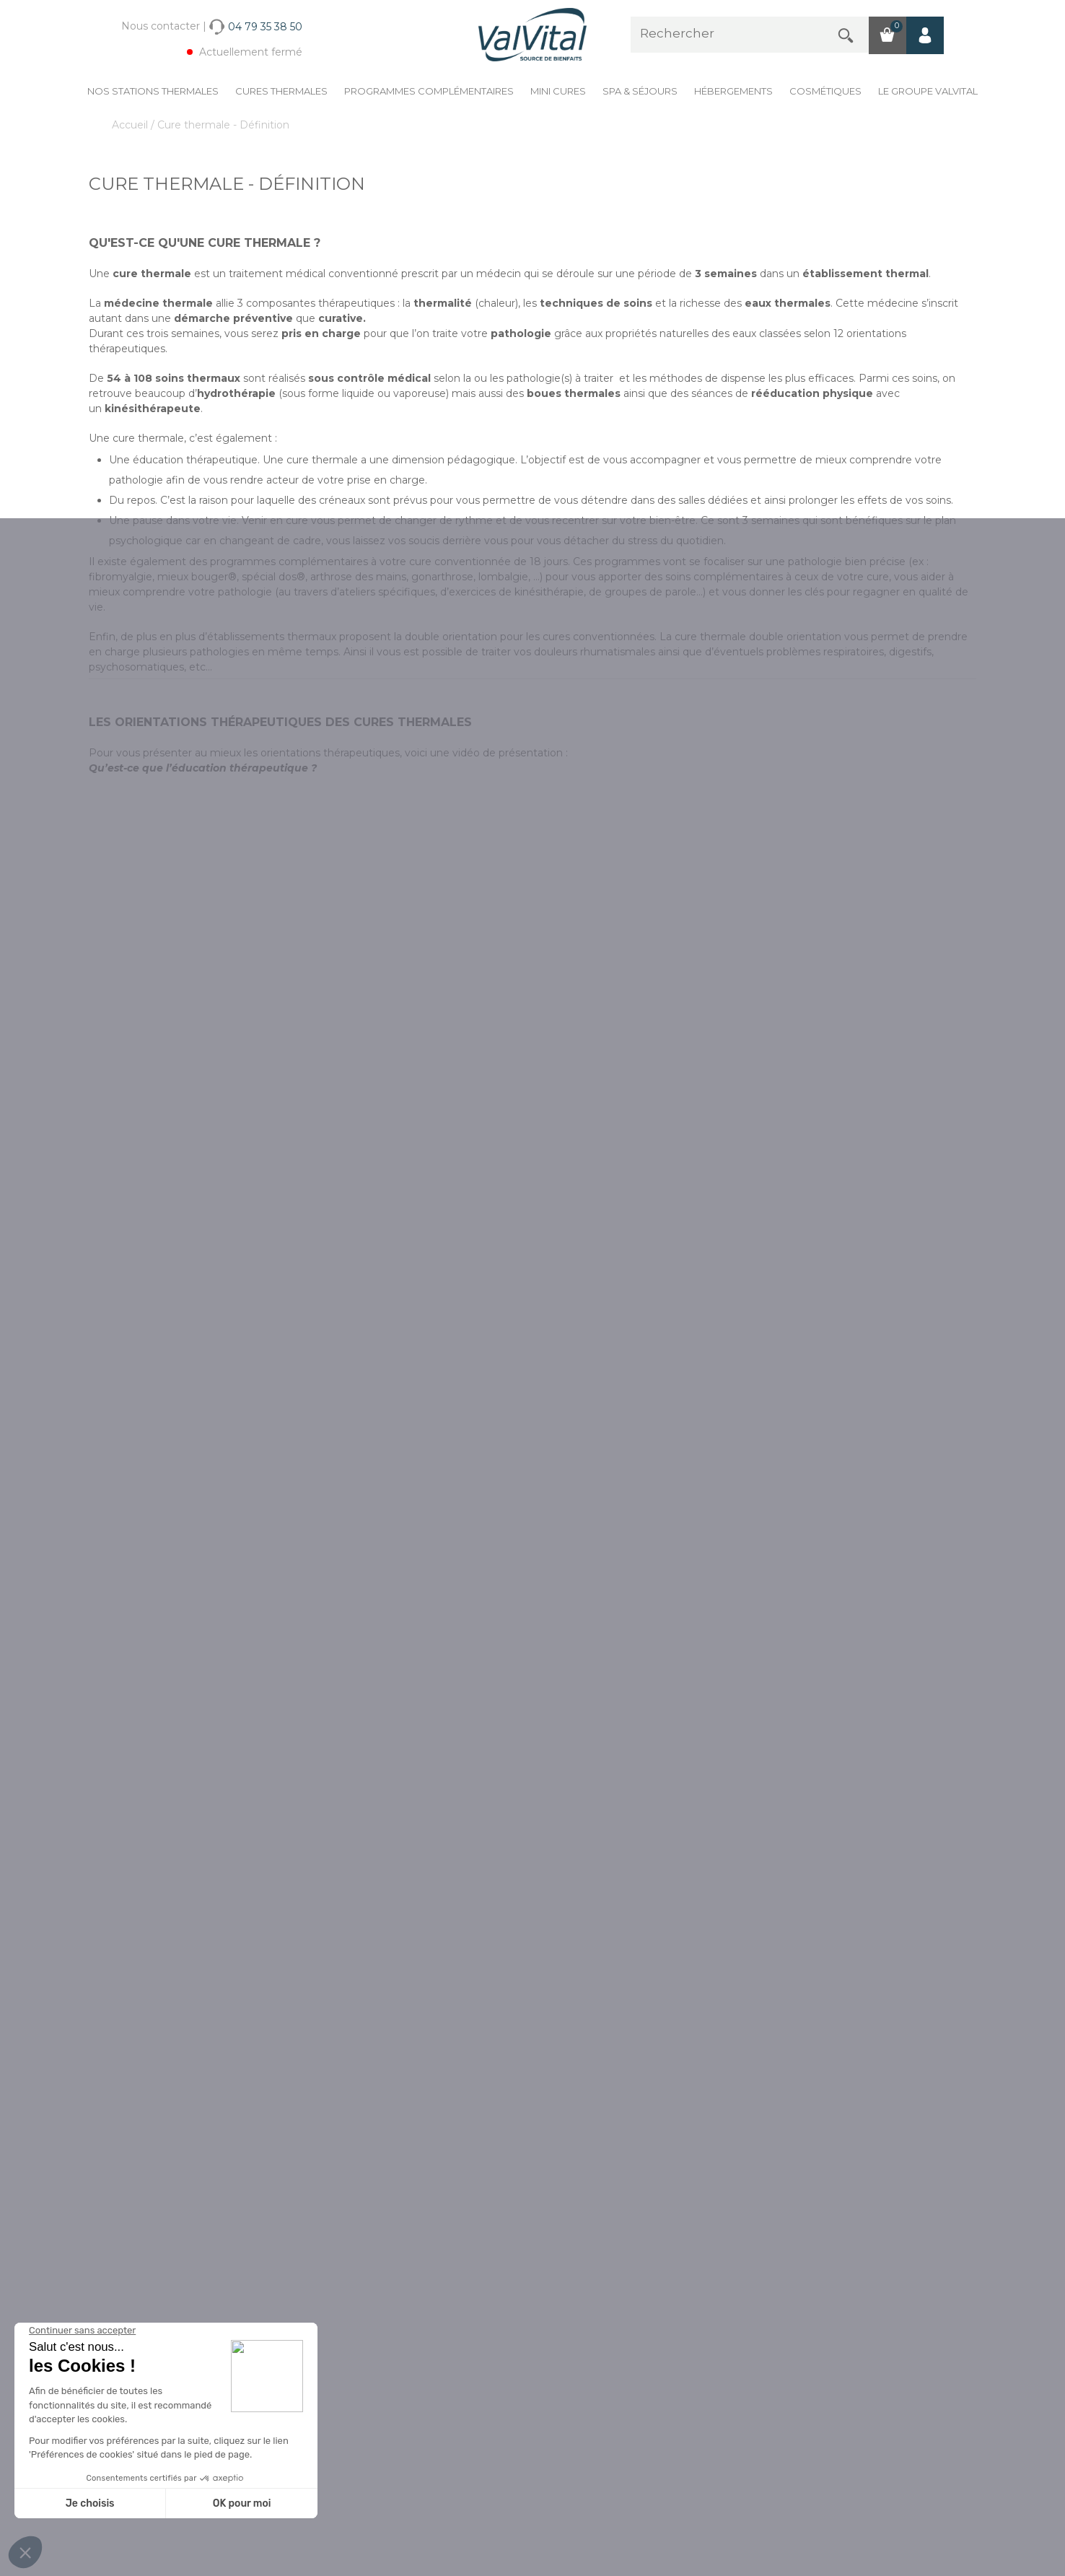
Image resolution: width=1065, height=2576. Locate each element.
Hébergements (733, 91)
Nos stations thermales (153, 91)
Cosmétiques (825, 91)
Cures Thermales (281, 91)
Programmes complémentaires (429, 91)
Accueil (131, 124)
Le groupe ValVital (928, 91)
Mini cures (558, 91)
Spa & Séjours (640, 91)
